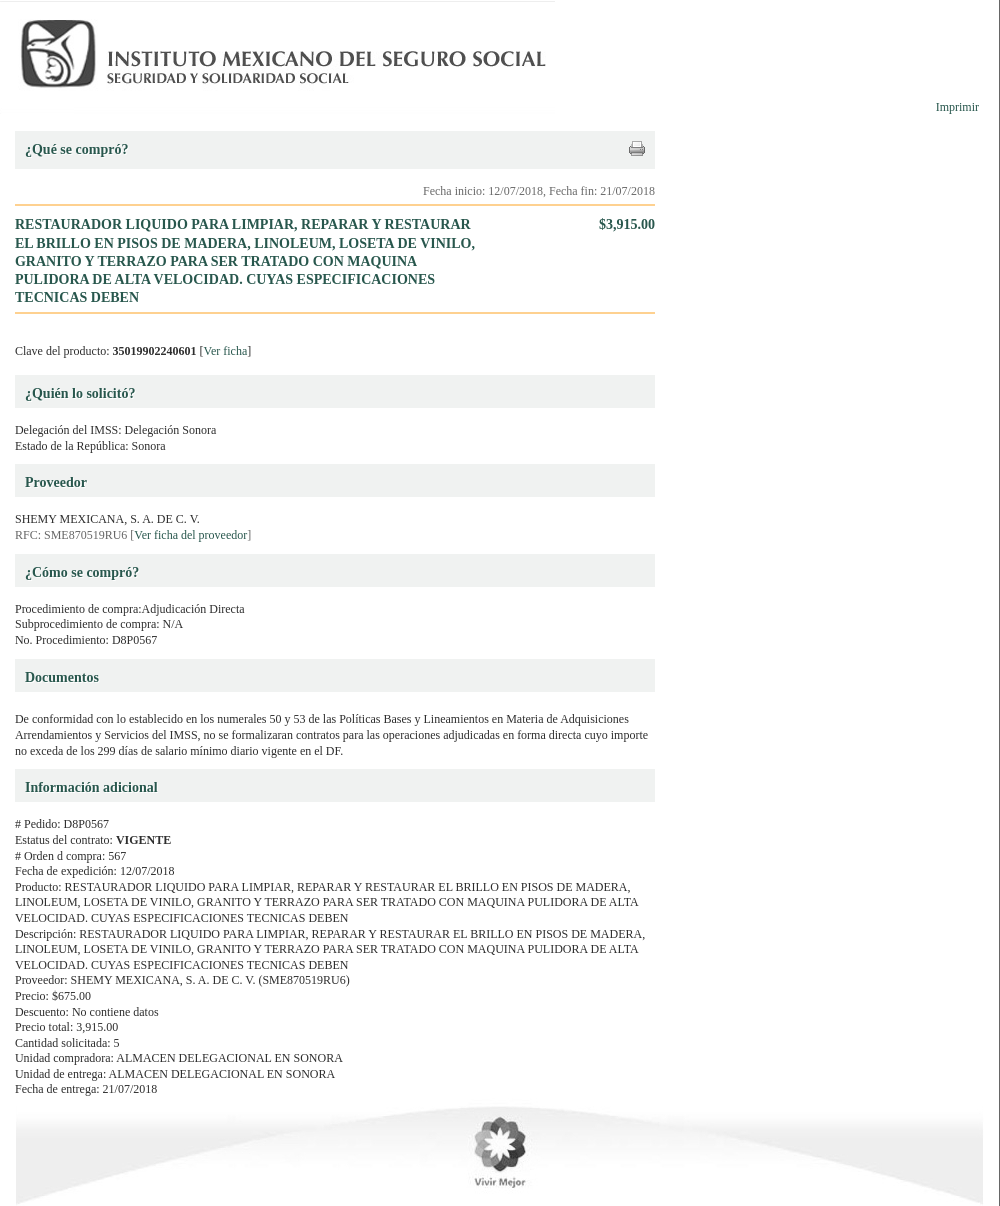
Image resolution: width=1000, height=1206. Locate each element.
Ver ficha (226, 351)
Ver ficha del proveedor (190, 535)
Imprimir (957, 107)
